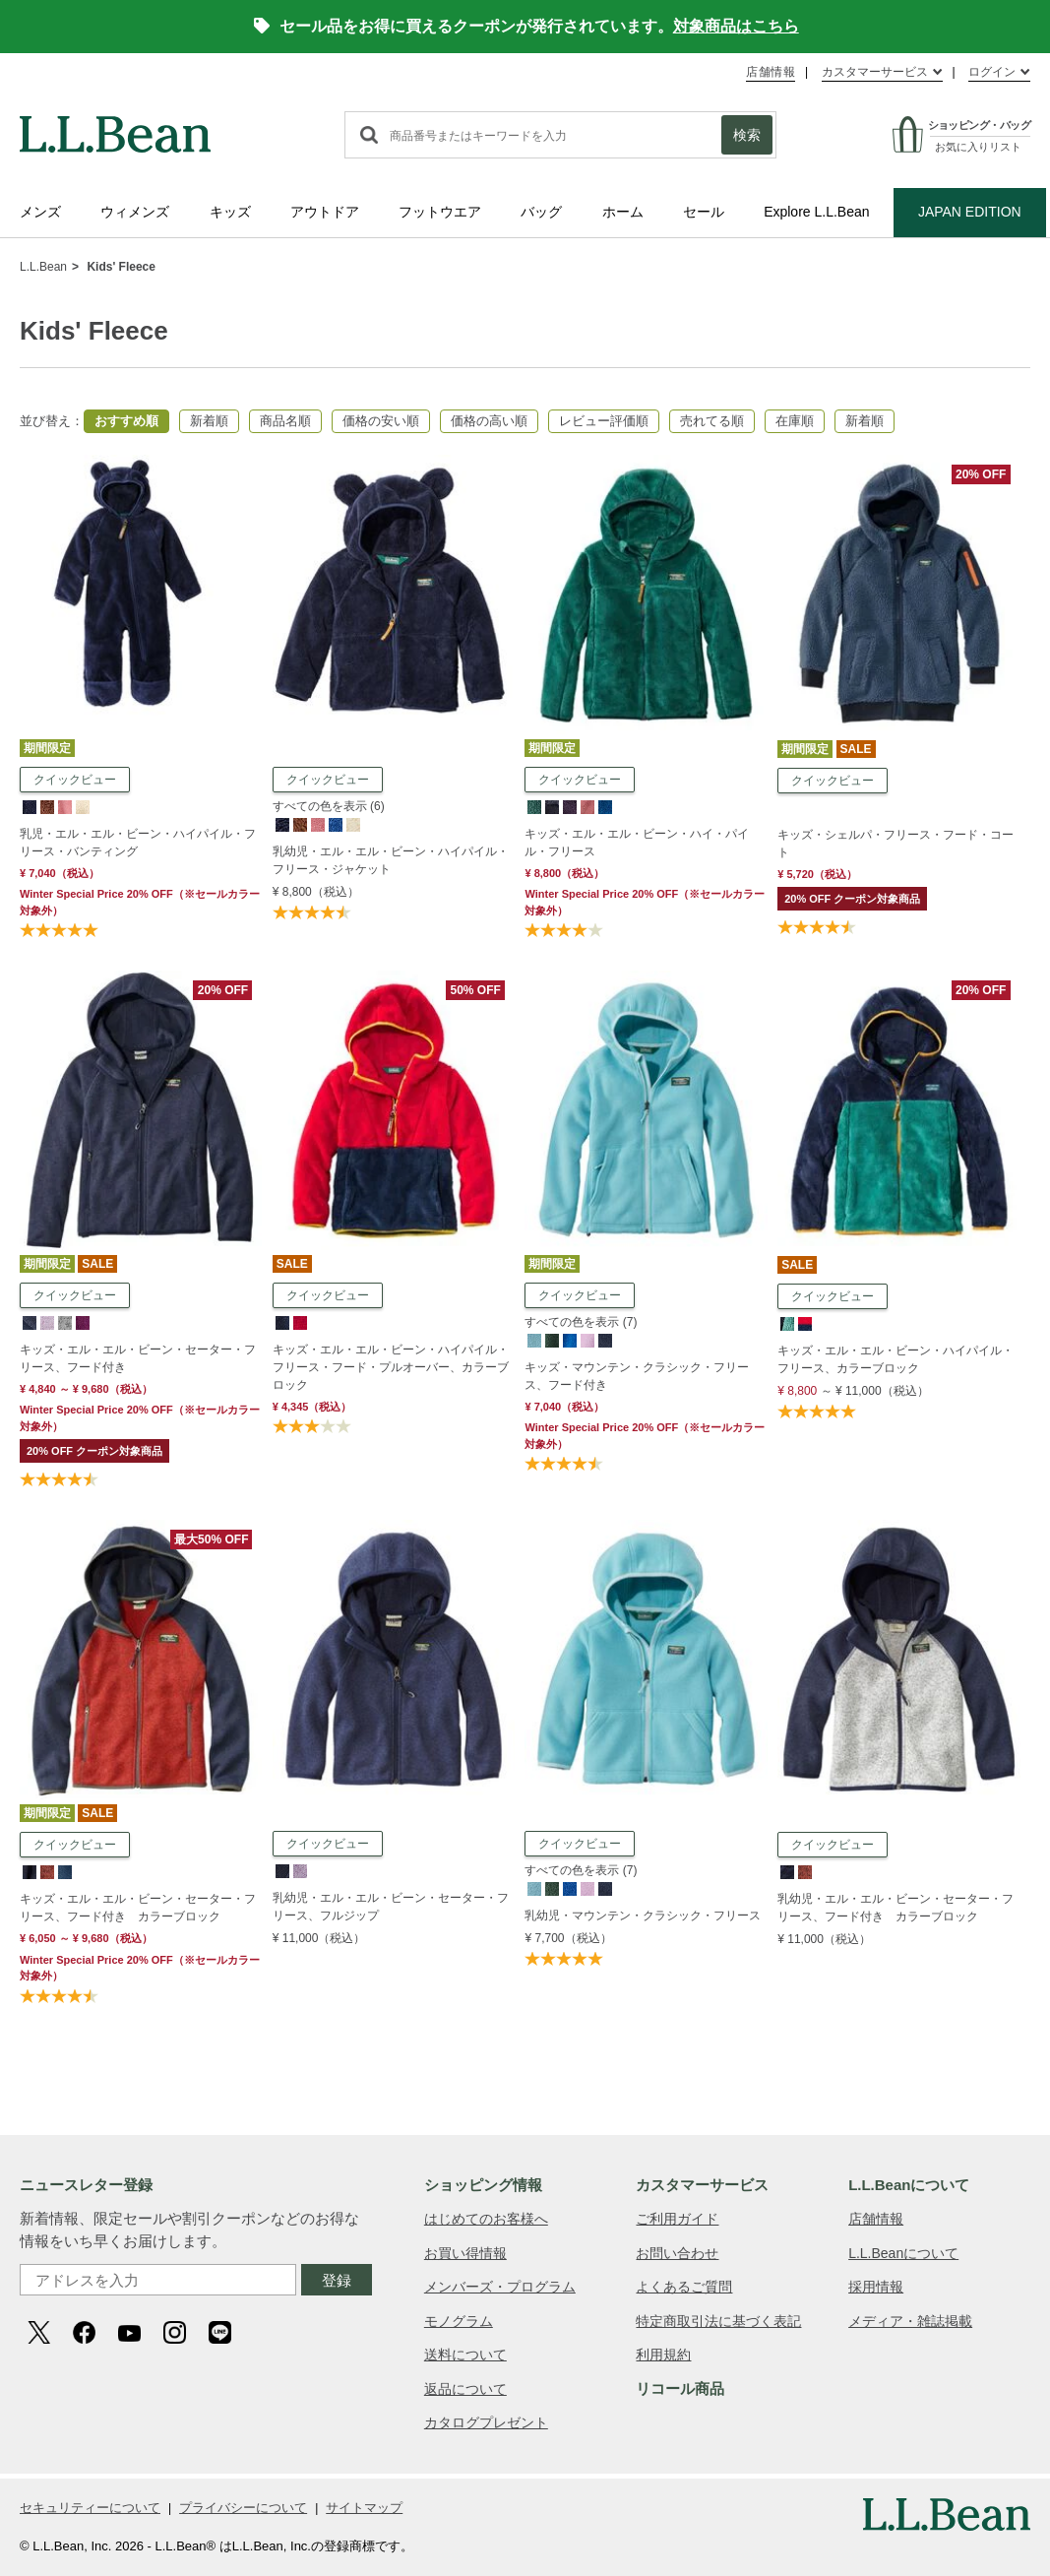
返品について (465, 2389)
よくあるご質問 (684, 2286)
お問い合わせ (677, 2253)
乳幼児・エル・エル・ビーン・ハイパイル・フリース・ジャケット (391, 860)
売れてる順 (712, 420)
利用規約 (663, 2354)
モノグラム (458, 2321)
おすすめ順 (126, 420)
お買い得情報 (465, 2253)
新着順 (209, 420)
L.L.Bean (43, 267)
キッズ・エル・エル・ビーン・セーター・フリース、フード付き (138, 1358)
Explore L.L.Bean (816, 212)
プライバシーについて (243, 2507)
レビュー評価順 (604, 420)
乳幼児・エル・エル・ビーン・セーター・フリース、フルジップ (391, 1906)
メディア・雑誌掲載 (910, 2321)
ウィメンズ (134, 212)
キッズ (230, 212)
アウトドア (324, 212)
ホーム (623, 212)
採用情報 (875, 2286)
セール (703, 212)
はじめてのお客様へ (486, 2219)
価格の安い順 (380, 420)
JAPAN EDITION (969, 212)
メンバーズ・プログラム (500, 2286)
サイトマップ (364, 2507)
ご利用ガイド (677, 2219)
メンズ (40, 212)
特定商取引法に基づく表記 (718, 2321)
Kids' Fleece (121, 267)
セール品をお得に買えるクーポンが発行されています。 (526, 26)
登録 (336, 2280)
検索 (747, 135)
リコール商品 (680, 2388)
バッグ (541, 212)
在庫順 (794, 420)
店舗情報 (770, 72)
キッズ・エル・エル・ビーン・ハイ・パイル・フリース (637, 842)
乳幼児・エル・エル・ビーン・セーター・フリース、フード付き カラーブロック (895, 1907)
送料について (465, 2354)
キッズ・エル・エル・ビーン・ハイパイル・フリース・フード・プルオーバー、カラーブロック (391, 1367)
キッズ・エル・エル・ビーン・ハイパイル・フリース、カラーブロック (895, 1359)
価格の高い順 (489, 420)
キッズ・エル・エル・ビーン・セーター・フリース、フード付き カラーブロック (138, 1907)
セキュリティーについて (90, 2507)
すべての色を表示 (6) (329, 806)
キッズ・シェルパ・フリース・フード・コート (895, 843)
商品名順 (285, 420)
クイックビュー (74, 779)
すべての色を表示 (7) (581, 1322)
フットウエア (440, 212)
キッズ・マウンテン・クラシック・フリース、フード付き (637, 1376)
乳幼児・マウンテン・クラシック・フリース (643, 1915)
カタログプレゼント (486, 2422)
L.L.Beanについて (903, 2253)
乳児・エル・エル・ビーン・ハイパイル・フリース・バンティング (138, 842)
